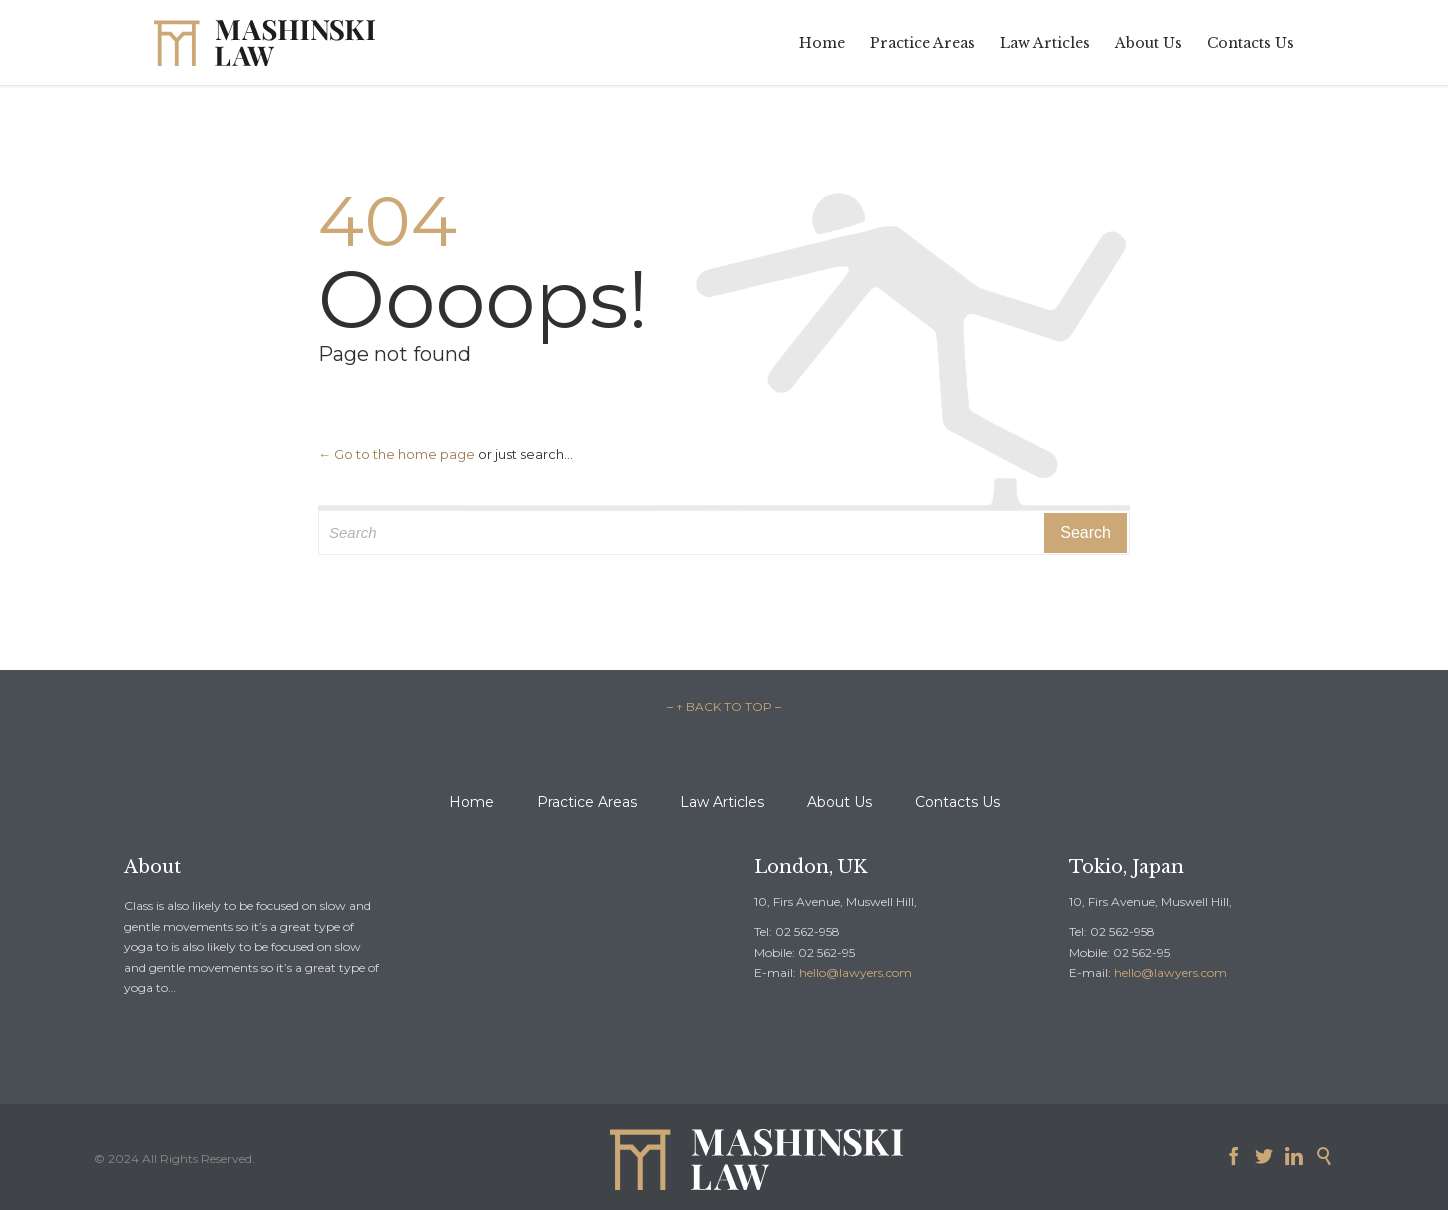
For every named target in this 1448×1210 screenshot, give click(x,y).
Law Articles (722, 802)
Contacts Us (957, 802)
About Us (839, 802)
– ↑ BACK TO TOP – (724, 706)
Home (471, 802)
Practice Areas (587, 802)
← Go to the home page (396, 454)
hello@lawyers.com (855, 972)
